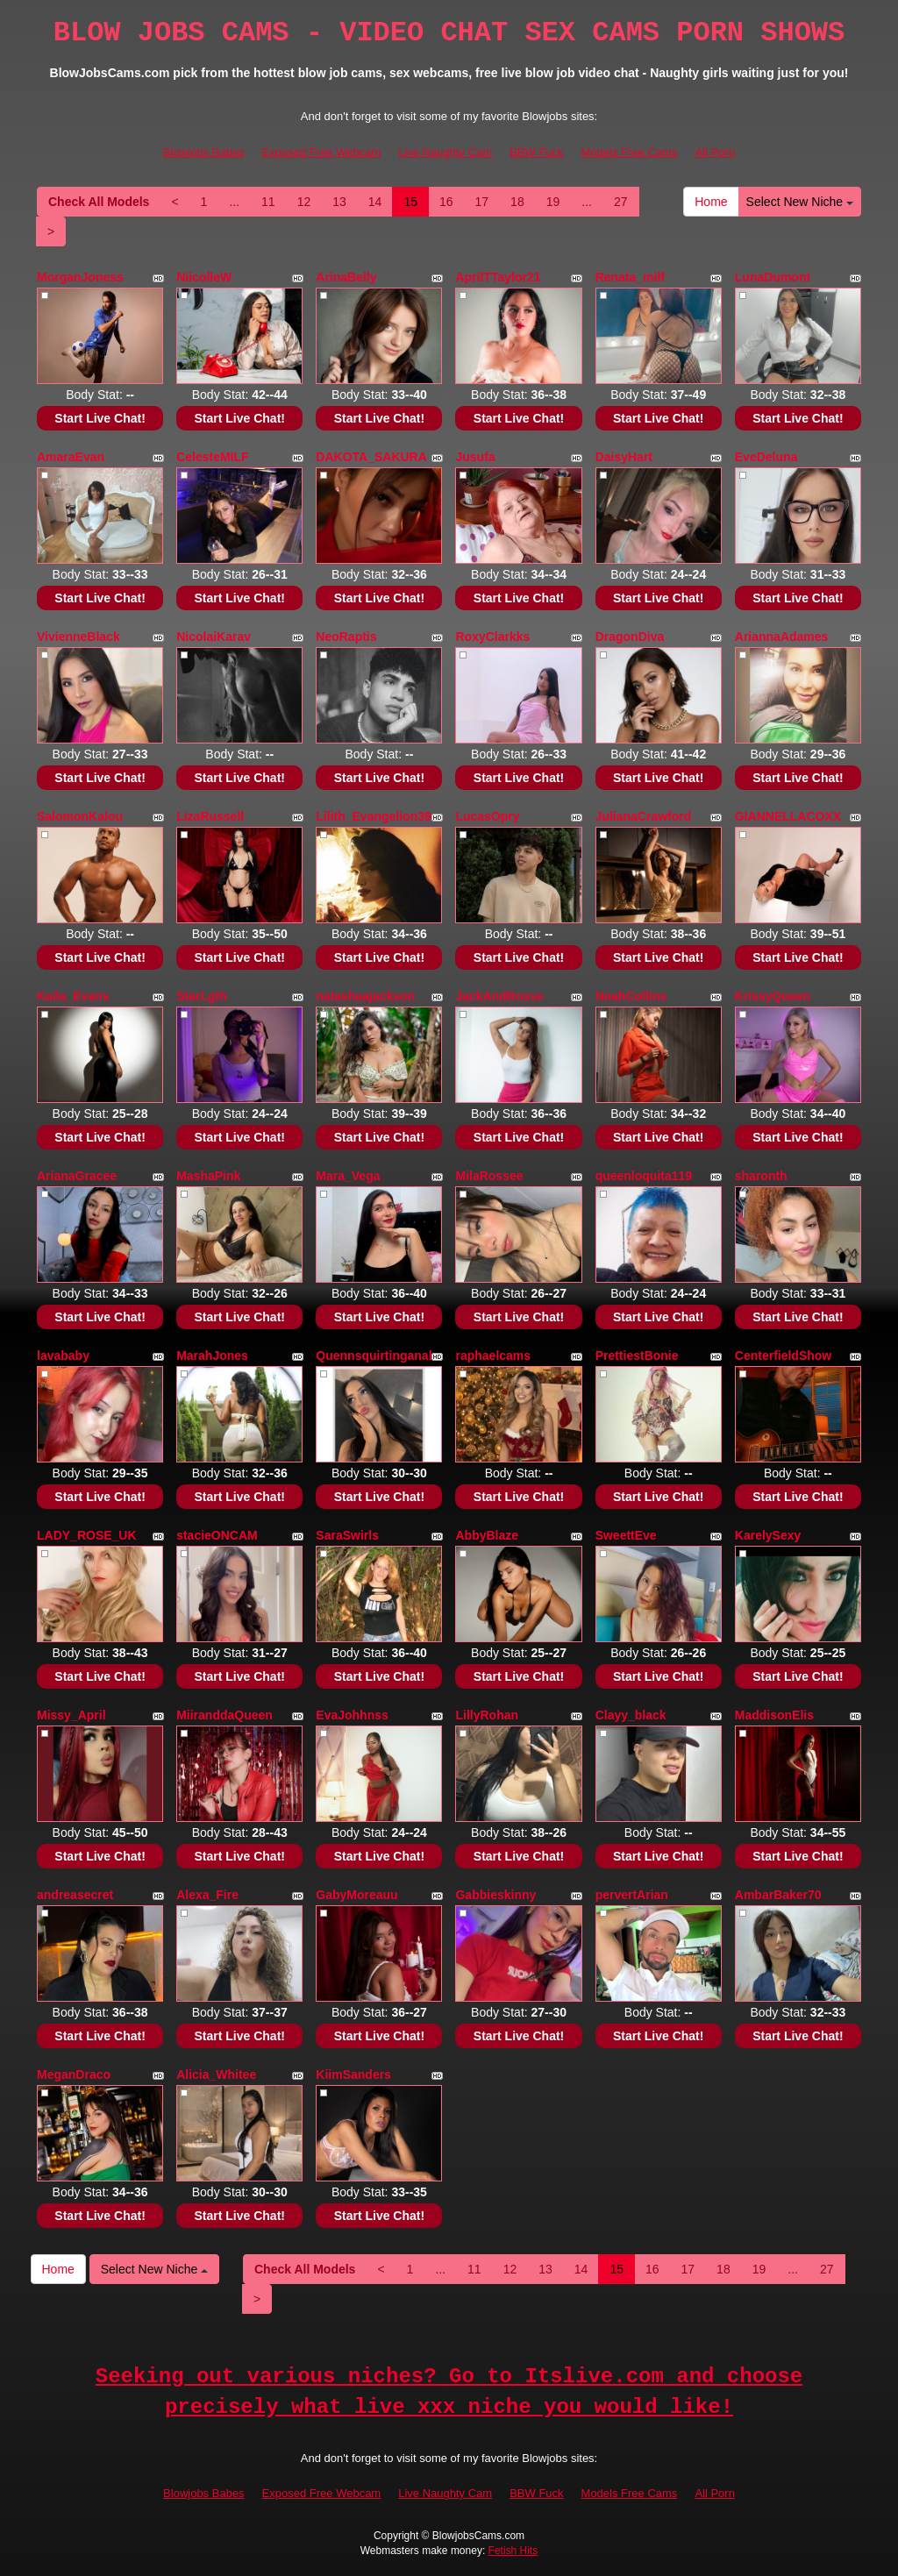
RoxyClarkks (492, 637)
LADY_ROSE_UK (87, 1535)
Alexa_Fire (207, 1895)
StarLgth (201, 996)
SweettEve (626, 1535)
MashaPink (208, 1176)
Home (711, 202)
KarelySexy (768, 1535)
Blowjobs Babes (204, 152)
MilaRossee (489, 1176)
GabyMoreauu (356, 1895)
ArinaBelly (346, 277)
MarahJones (212, 1355)
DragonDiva (630, 637)
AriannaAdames (782, 637)
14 (375, 202)
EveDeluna (766, 457)
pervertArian (631, 1895)
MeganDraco (73, 2074)
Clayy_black (630, 1715)
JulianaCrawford (643, 816)
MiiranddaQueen (224, 1715)
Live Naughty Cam (445, 152)
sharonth (761, 1176)
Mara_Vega (348, 1176)
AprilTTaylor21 (497, 277)
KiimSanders (353, 2074)
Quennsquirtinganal (373, 1355)
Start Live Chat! (99, 418)
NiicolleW (204, 277)
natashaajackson (365, 996)
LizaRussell (210, 816)
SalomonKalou (80, 816)
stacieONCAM (217, 1535)
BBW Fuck (536, 152)
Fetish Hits (513, 2550)
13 (339, 202)
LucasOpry (487, 816)
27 (621, 202)
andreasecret (75, 1895)
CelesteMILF (212, 457)
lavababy (63, 1355)
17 (482, 202)
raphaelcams (493, 1355)
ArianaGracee (77, 1176)
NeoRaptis (346, 637)
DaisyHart (623, 457)
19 (553, 202)
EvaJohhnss (352, 1715)
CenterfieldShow (783, 1355)
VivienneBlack (78, 637)
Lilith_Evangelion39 (373, 816)
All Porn (715, 152)
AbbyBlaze (486, 1535)
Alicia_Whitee (216, 2074)
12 (304, 202)
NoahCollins (631, 996)
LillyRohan (486, 1715)
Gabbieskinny (495, 1895)
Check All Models (98, 202)
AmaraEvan (70, 457)
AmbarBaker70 (778, 1895)
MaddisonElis (774, 1715)
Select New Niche (799, 202)
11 (268, 202)
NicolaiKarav (213, 637)
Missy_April (71, 1715)
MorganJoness (80, 277)
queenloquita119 (643, 1176)
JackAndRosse (499, 996)
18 (517, 202)
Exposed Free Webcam (321, 152)
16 (446, 202)
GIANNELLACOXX (788, 816)
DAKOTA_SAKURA (371, 457)
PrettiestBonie (637, 1355)
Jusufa (475, 457)
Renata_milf (630, 277)
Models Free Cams (629, 152)
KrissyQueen (772, 996)
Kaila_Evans (73, 996)
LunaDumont (772, 277)
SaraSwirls (347, 1535)
